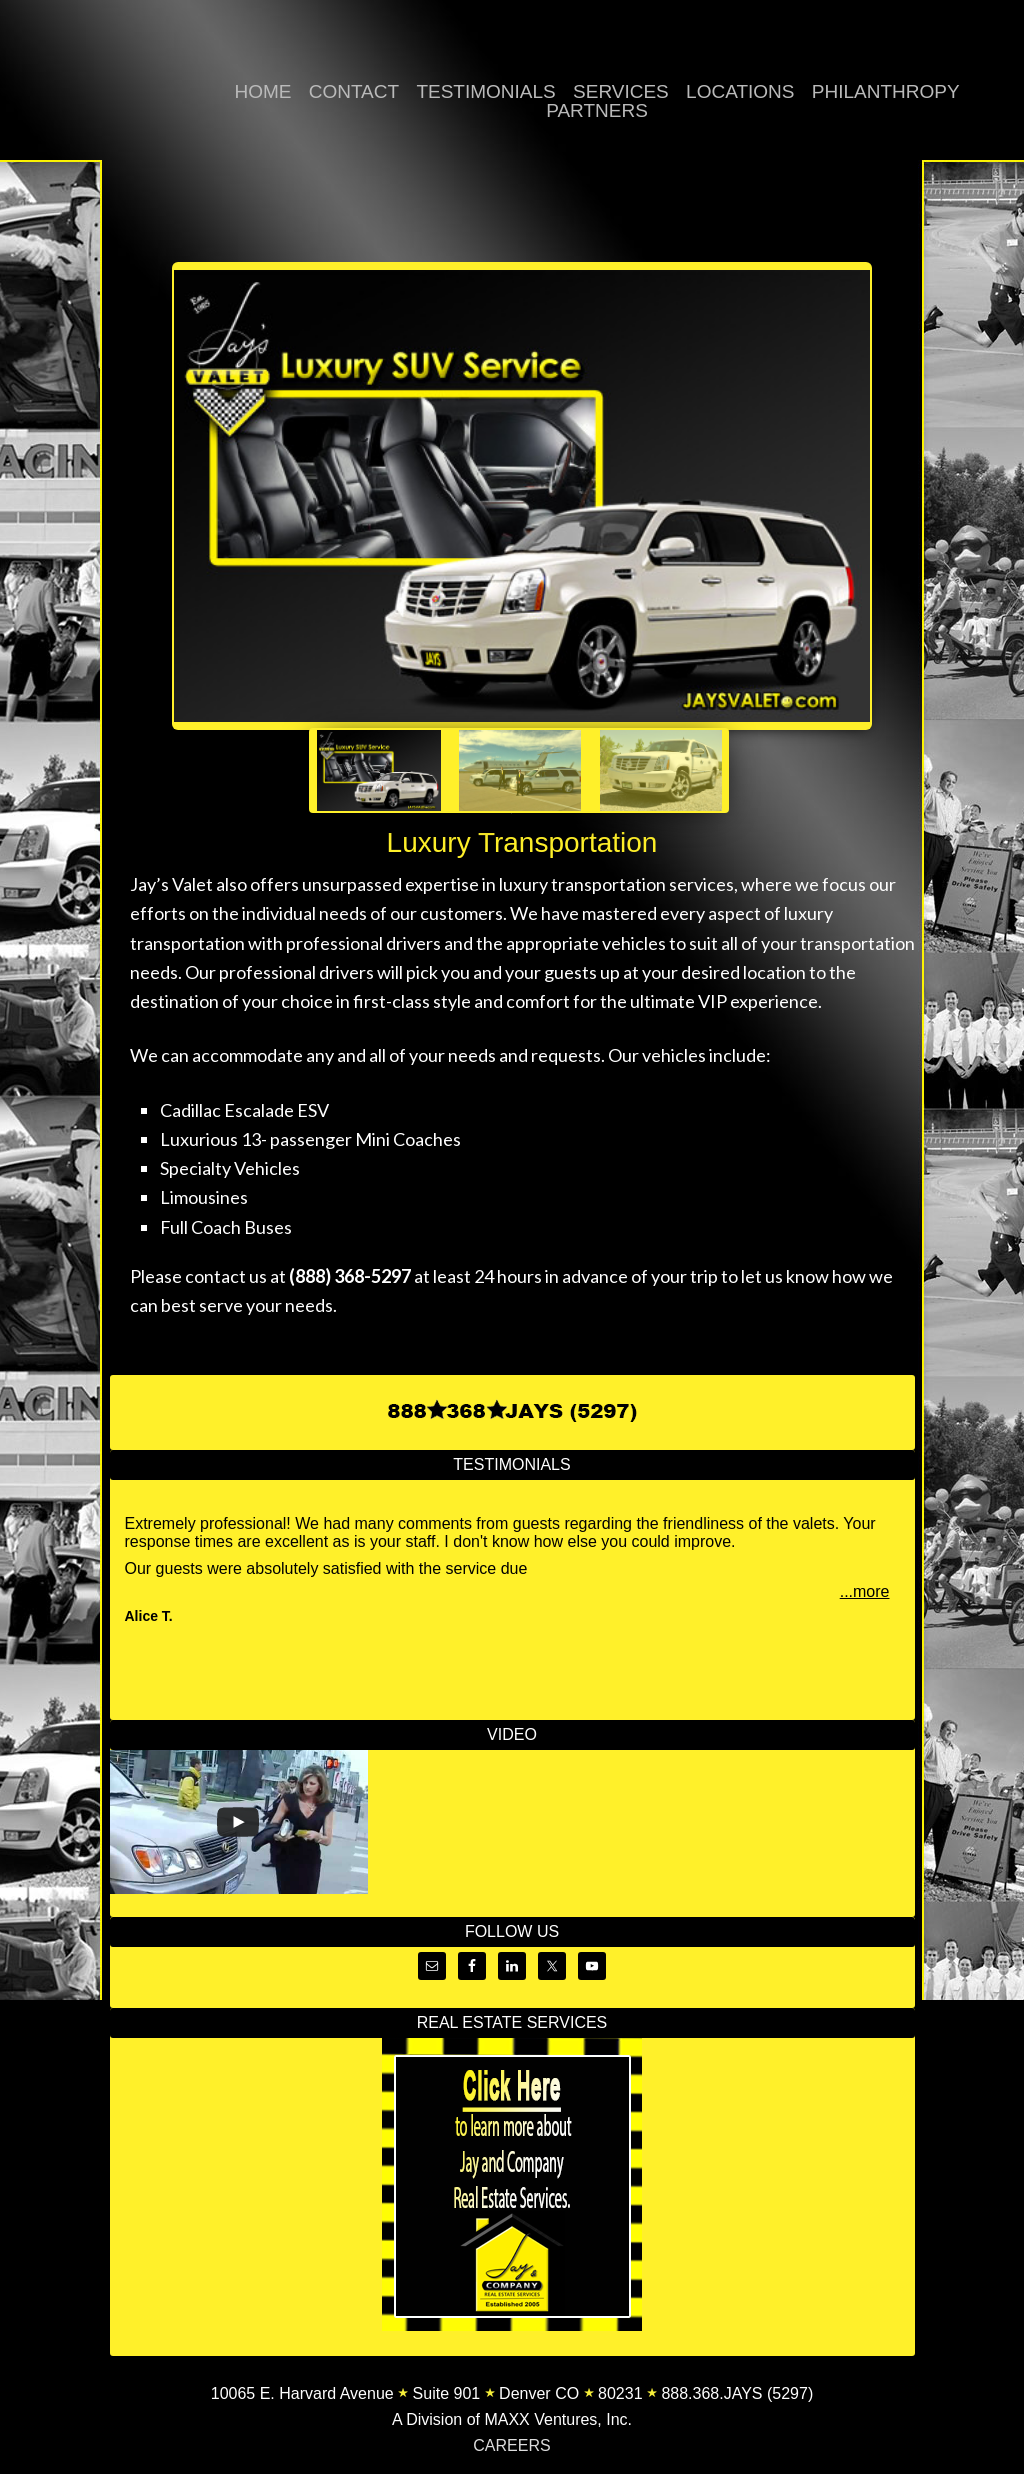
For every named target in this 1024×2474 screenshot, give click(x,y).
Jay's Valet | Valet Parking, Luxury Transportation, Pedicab (80, 91)
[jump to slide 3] (661, 770)
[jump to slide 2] (520, 770)
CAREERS (511, 2445)
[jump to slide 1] (379, 770)
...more (865, 1591)
